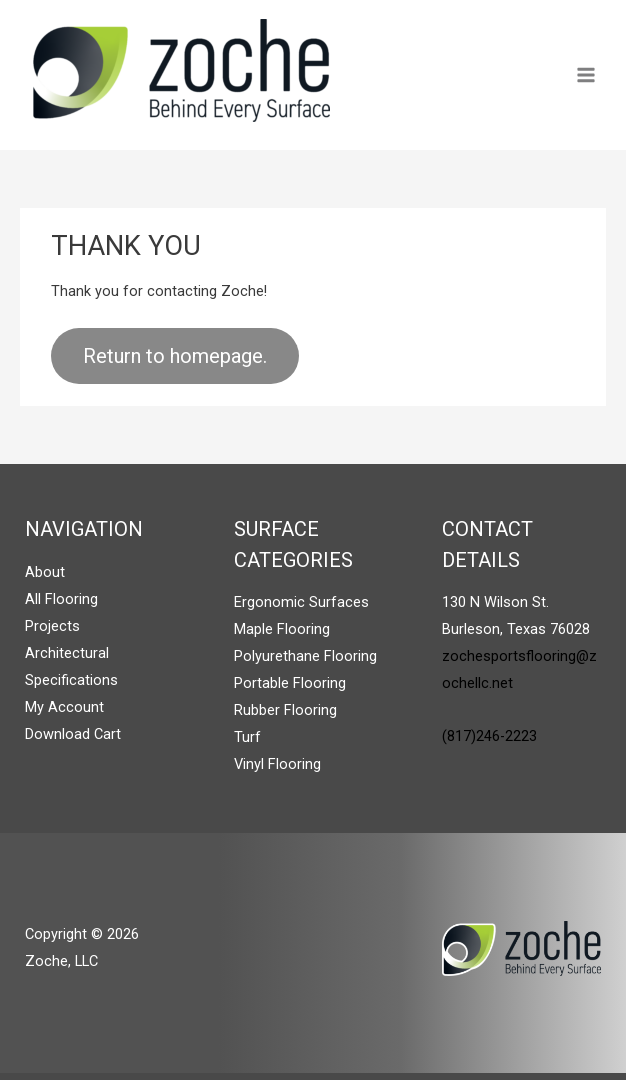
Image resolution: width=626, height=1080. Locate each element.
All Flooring (61, 599)
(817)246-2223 (489, 736)
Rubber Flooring (285, 710)
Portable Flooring (290, 683)
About (45, 572)
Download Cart (73, 734)
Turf (247, 737)
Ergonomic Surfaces (301, 602)
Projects (52, 626)
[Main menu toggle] (586, 75)
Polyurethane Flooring (305, 656)
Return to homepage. (175, 356)
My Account (64, 707)
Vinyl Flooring (277, 764)
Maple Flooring (282, 629)
